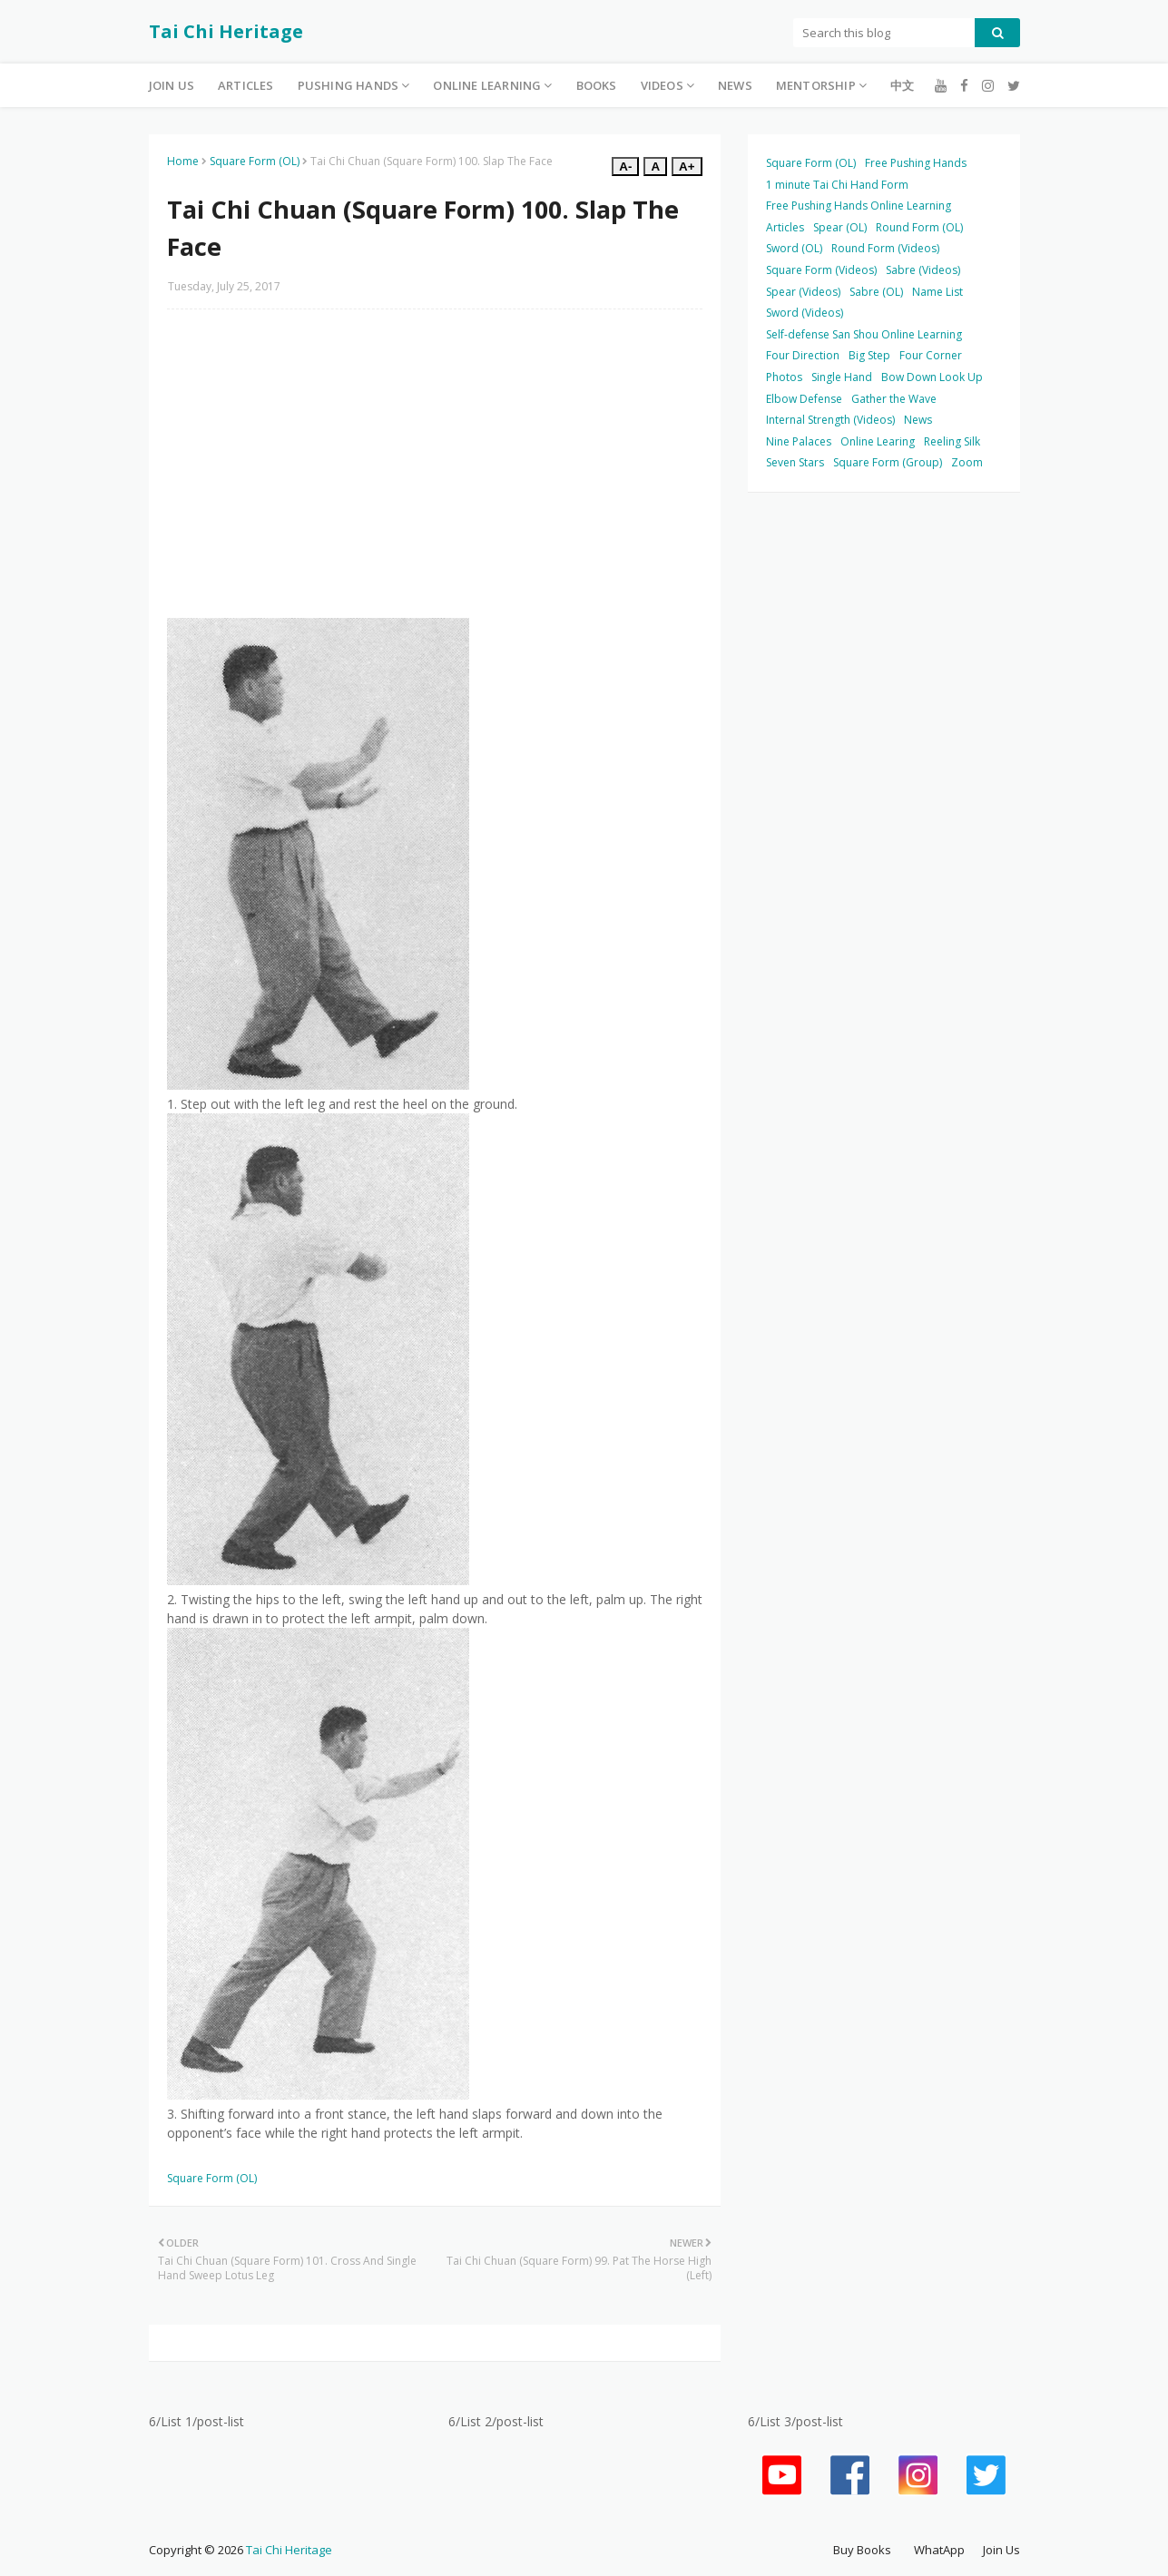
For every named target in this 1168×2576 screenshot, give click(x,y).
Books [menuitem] (596, 85)
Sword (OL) (794, 248)
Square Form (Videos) (821, 270)
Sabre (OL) (876, 291)
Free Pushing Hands (916, 163)
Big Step (869, 355)
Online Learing (877, 441)
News (918, 419)
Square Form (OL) (254, 161)
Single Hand (841, 377)
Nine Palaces (798, 441)
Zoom (967, 462)
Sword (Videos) (804, 312)
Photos (784, 377)
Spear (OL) (840, 227)
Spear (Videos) (803, 291)
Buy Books (862, 2550)
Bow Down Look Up (932, 377)
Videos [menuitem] (662, 85)
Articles (785, 227)
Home (183, 161)
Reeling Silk (952, 441)
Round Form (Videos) (885, 248)
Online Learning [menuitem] (487, 85)
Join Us (1001, 2550)
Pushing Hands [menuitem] (348, 85)
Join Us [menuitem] (171, 85)
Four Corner (930, 355)
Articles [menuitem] (246, 85)
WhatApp (939, 2550)
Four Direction (802, 355)
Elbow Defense (804, 398)
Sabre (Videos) (923, 270)
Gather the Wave (894, 398)
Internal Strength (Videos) (830, 419)
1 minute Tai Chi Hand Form (837, 184)
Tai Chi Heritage (226, 31)
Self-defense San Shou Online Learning (864, 334)
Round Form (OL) (919, 227)
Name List (937, 291)
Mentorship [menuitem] (816, 85)
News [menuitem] (735, 85)
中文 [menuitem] (902, 85)
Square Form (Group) (887, 462)
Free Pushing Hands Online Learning (858, 205)
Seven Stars (795, 462)
